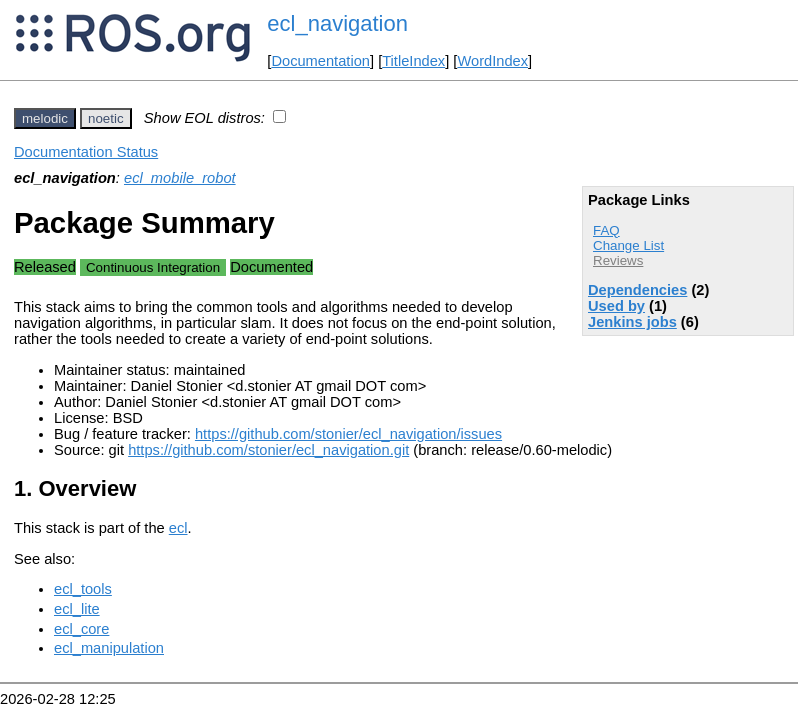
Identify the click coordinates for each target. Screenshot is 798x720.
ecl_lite (77, 609)
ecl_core (81, 629)
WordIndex (492, 61)
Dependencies (637, 290)
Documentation (320, 61)
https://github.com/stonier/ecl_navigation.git (268, 450)
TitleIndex (413, 61)
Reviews (618, 260)
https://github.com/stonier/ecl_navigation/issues (348, 434)
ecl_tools (83, 589)
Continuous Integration (153, 267)
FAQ (606, 230)
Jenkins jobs (632, 322)
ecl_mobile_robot (180, 178)
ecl (178, 528)
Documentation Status (86, 152)
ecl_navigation (337, 23)
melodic (45, 118)
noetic (106, 118)
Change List (628, 245)
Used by (616, 306)
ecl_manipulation (109, 648)
